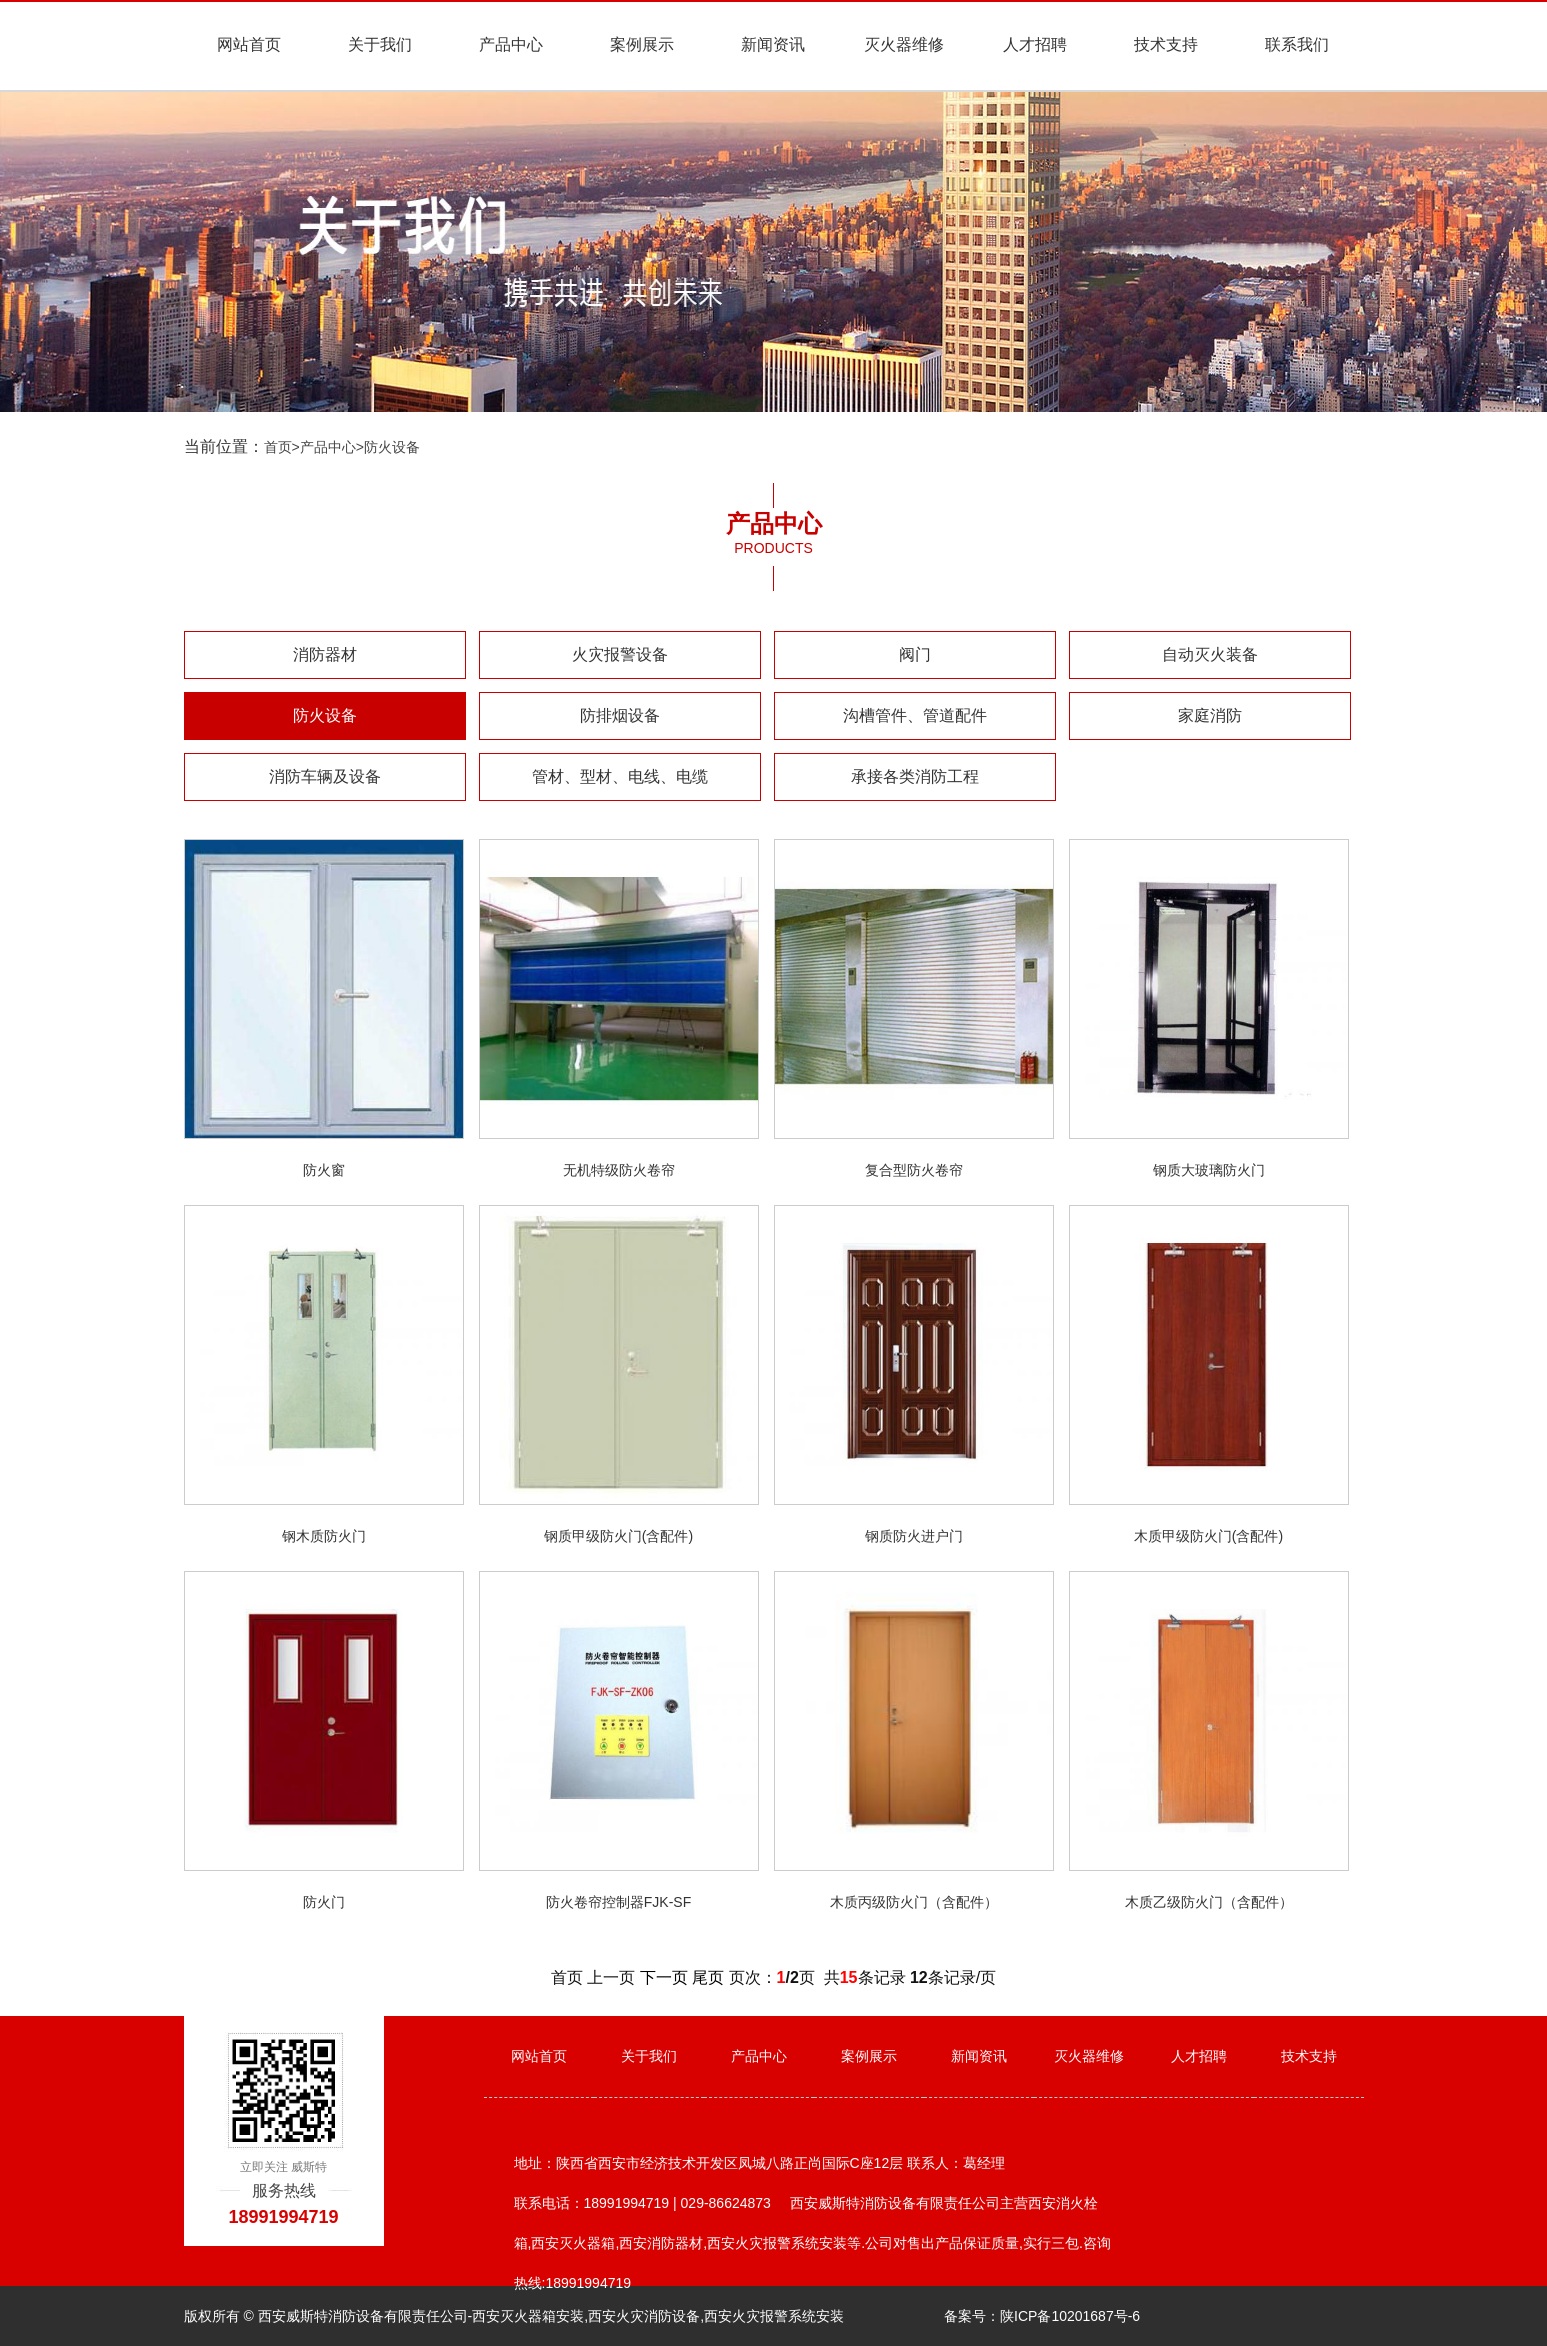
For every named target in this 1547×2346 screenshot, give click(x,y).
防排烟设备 (620, 715)
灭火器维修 (904, 44)
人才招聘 (1035, 44)
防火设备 (392, 447)
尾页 (708, 1977)
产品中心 (511, 44)
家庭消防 (1210, 715)
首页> (282, 447)
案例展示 (642, 44)
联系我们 (1297, 44)
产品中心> (332, 447)
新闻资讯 (773, 44)
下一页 (664, 1977)
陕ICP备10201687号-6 (1070, 2316)
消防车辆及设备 (325, 776)
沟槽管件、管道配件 (915, 715)
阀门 (915, 654)
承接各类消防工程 (915, 776)
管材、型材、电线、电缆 (620, 776)
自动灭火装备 (1210, 654)
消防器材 (325, 654)
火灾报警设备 (620, 654)
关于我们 (380, 44)
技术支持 (1166, 44)
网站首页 (249, 44)
